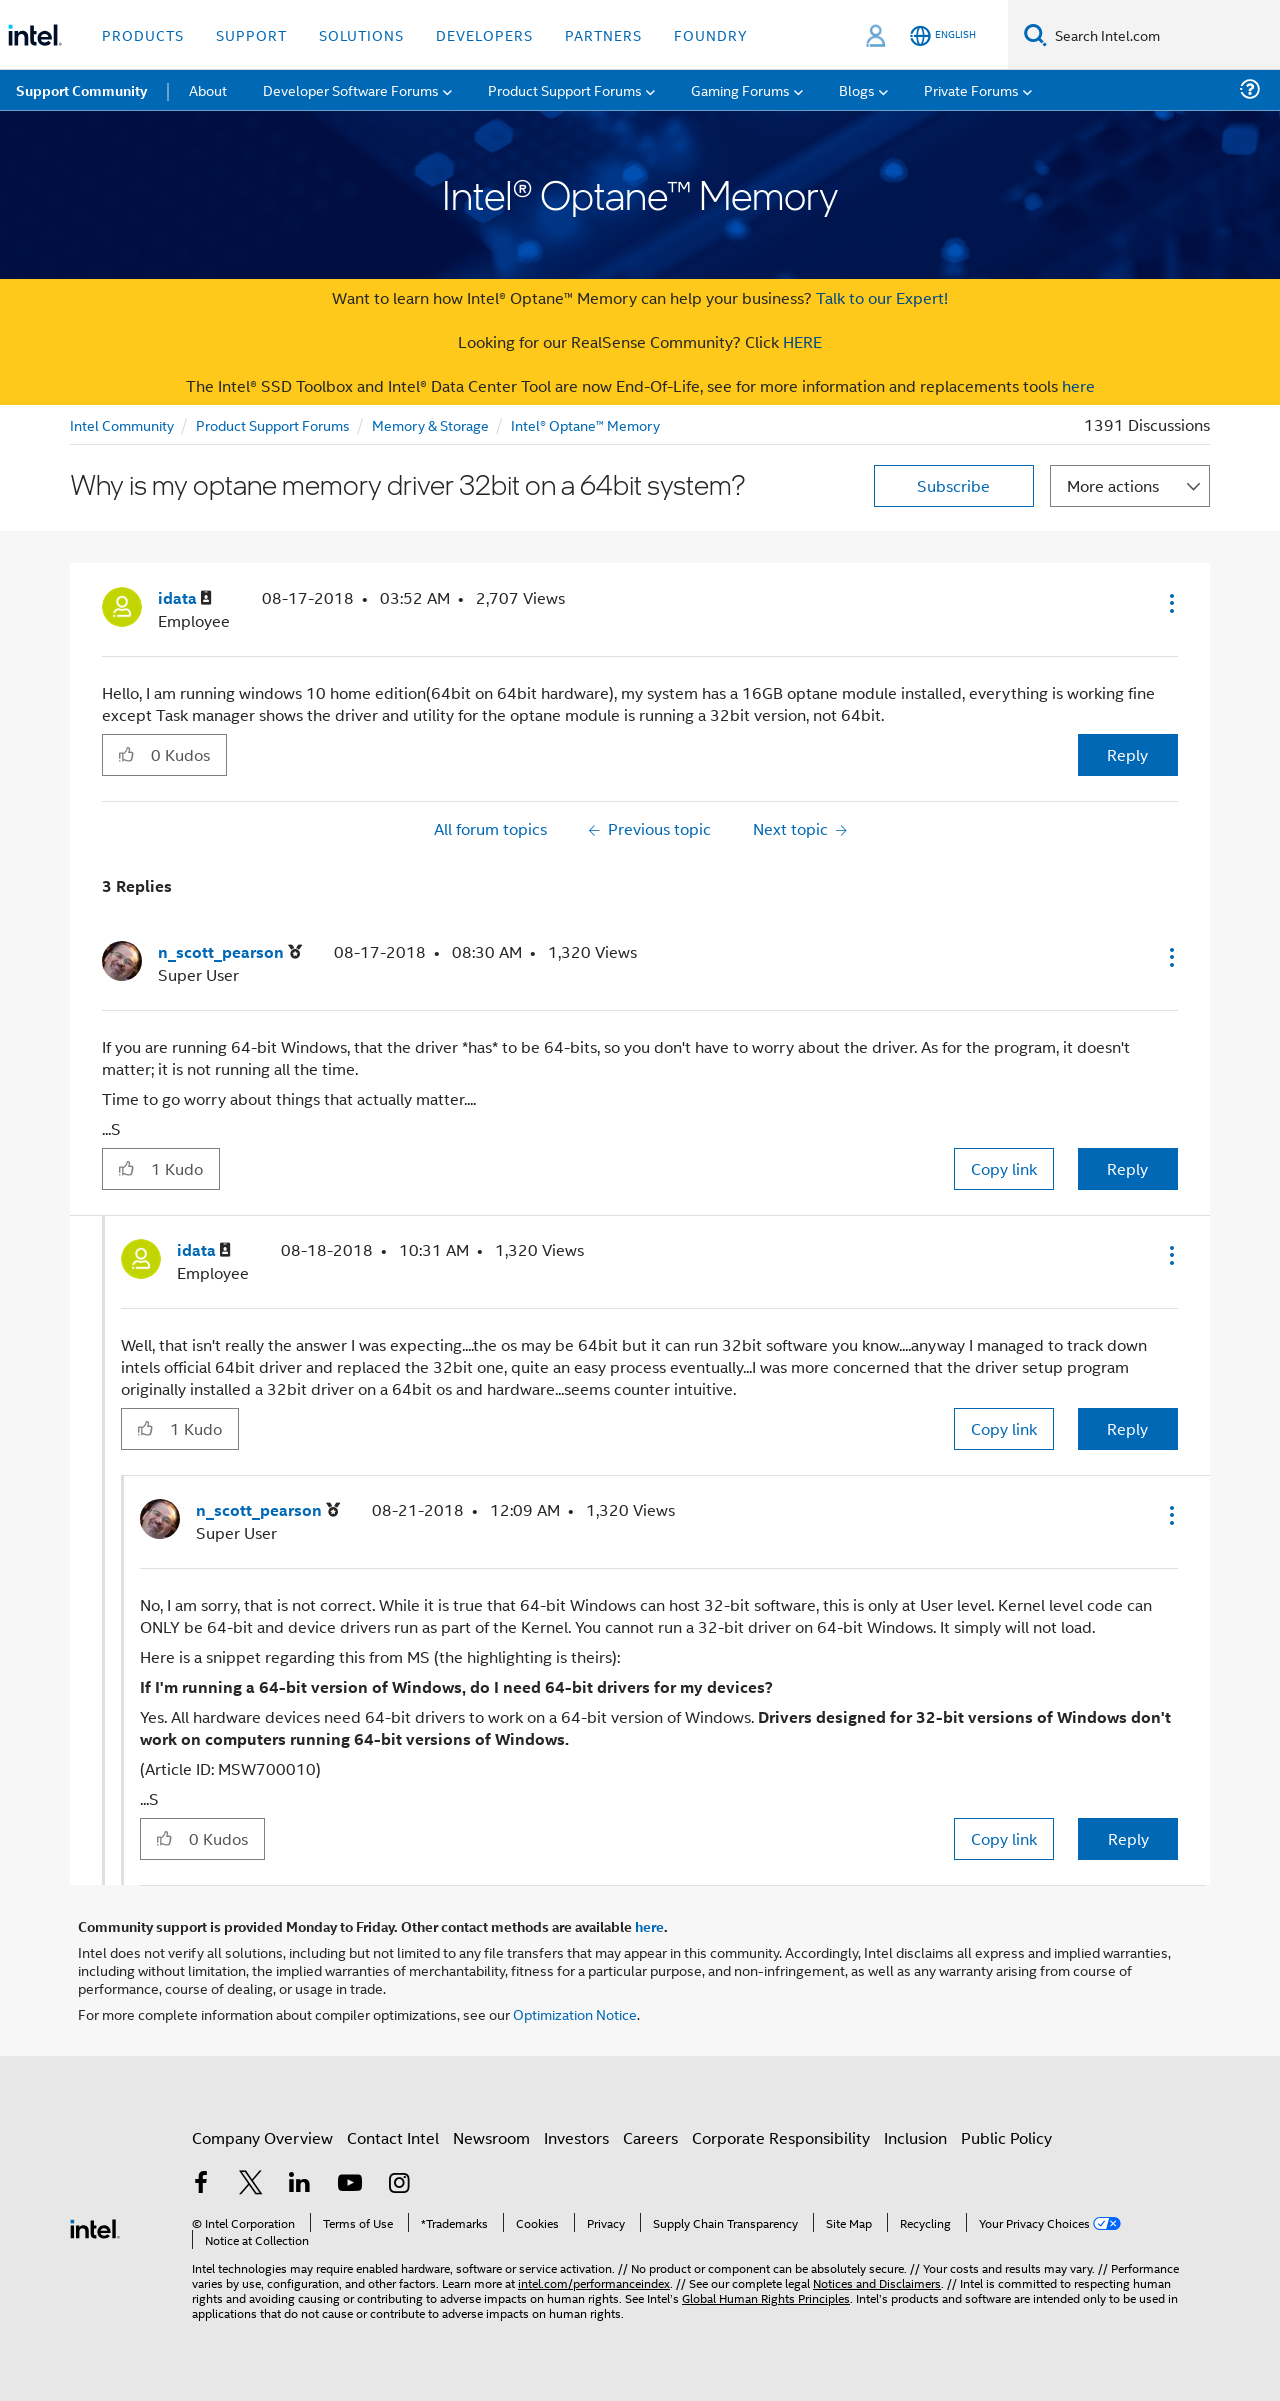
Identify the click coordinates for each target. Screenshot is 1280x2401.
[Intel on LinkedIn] (300, 2184)
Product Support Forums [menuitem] (565, 89)
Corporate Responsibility (781, 2137)
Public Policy (1006, 2137)
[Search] (1035, 34)
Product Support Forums (273, 424)
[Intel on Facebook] (201, 2184)
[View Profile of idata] (185, 598)
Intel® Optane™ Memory (585, 424)
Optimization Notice (575, 2013)
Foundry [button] (711, 34)
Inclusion (915, 2137)
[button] (1170, 603)
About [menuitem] (208, 89)
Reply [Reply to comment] (1127, 1168)
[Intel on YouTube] (350, 2184)
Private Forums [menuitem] (971, 89)
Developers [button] (484, 34)
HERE (802, 341)
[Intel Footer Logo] (95, 2226)
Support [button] (251, 34)
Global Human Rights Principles (766, 2297)
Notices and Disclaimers (877, 2282)
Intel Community (122, 424)
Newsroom (491, 2137)
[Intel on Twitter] (251, 2184)
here (1078, 385)
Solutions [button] (361, 34)
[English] (943, 35)
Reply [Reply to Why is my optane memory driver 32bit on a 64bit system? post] (1127, 754)
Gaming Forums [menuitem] (740, 89)
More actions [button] (1113, 485)
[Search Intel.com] (1163, 35)
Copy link (1004, 1168)
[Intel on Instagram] (399, 2184)
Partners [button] (603, 34)
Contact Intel (393, 2137)
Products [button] (143, 34)
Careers (650, 2137)
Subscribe (953, 485)
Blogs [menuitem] (857, 89)
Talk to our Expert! (882, 297)
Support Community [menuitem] (81, 90)
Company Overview (262, 2137)
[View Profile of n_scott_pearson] (230, 952)
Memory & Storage (430, 424)
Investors (576, 2137)
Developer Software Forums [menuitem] (351, 89)
